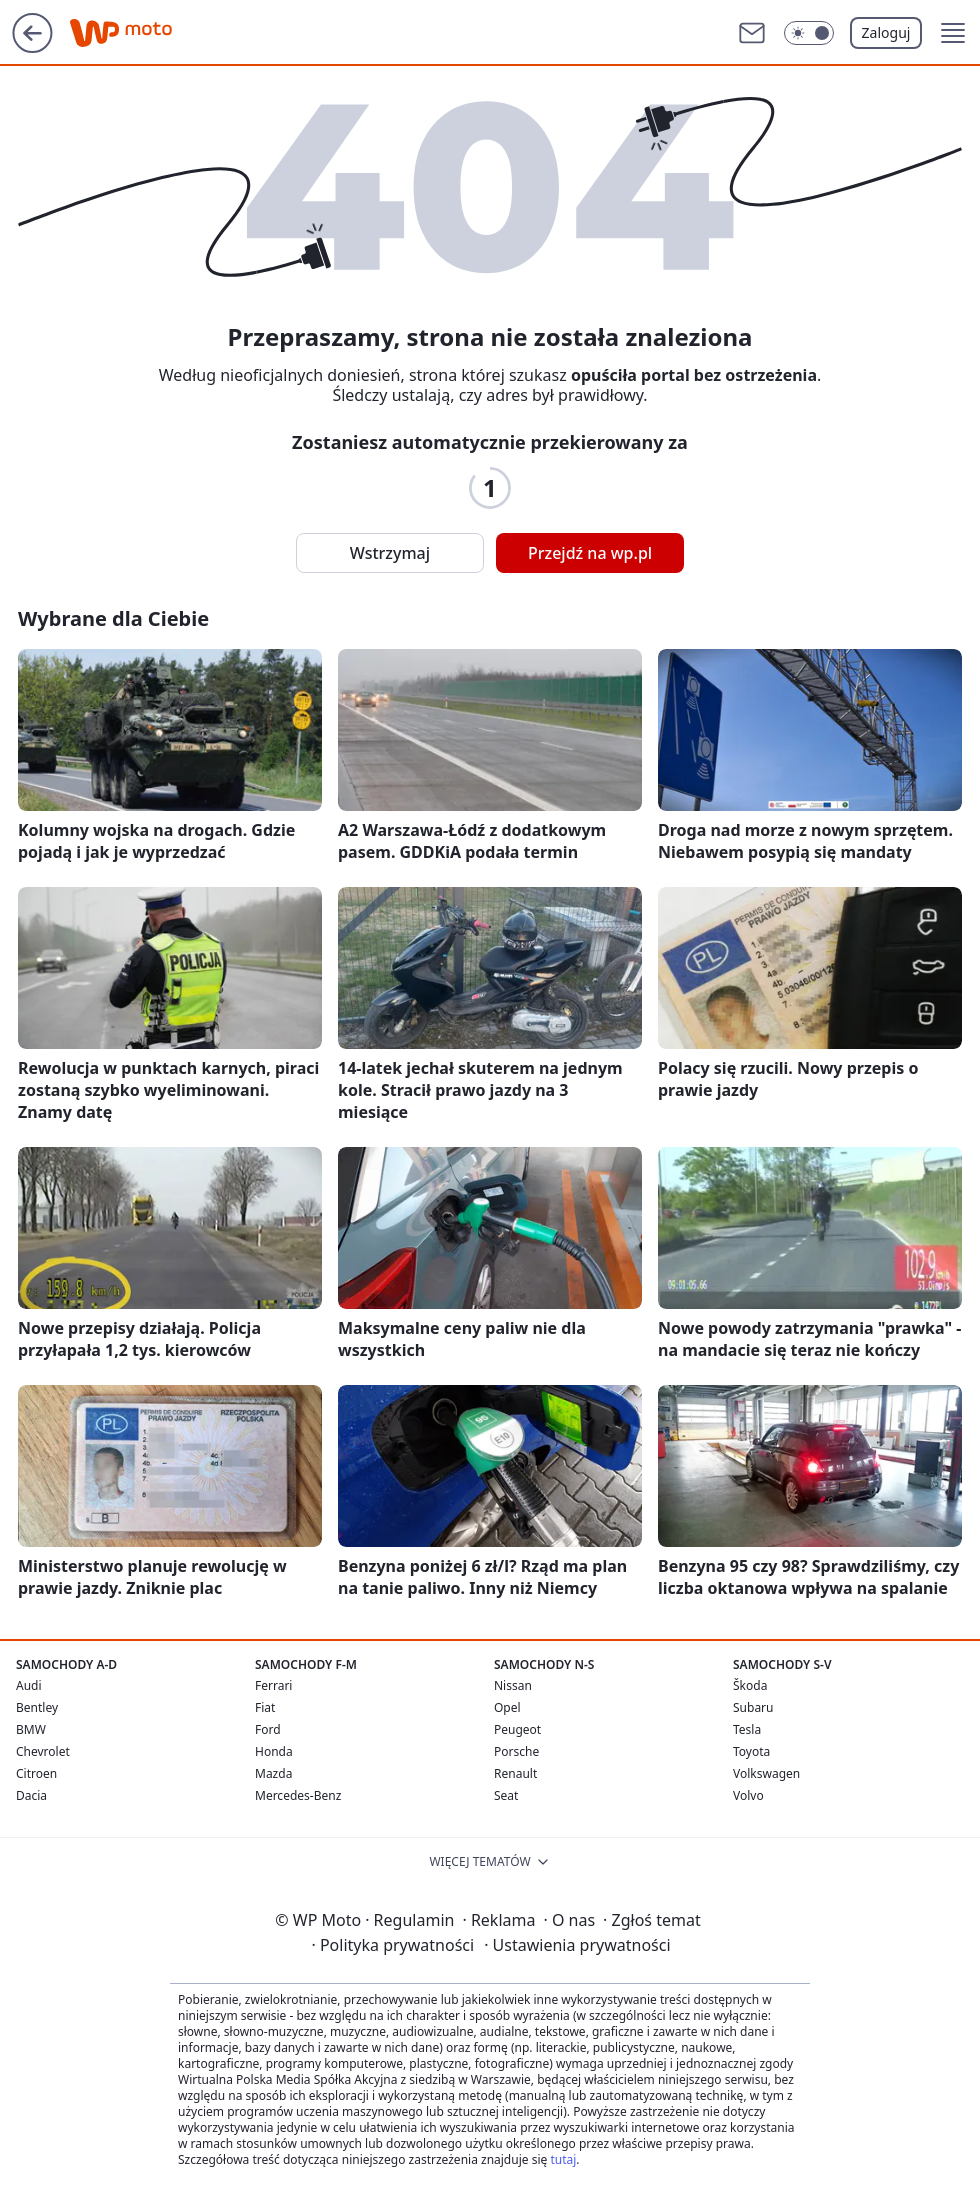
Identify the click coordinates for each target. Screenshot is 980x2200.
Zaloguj (886, 32)
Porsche (516, 1751)
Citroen (36, 1773)
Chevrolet (43, 1751)
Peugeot (517, 1729)
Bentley (37, 1707)
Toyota (751, 1751)
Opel (507, 1707)
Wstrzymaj (390, 553)
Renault (515, 1773)
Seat (506, 1795)
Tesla (747, 1729)
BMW (31, 1729)
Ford (268, 1729)
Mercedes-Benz (298, 1795)
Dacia (31, 1795)
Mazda (273, 1773)
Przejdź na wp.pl (590, 553)
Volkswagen (766, 1773)
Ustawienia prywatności (577, 1945)
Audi (29, 1685)
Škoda (750, 1685)
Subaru (753, 1707)
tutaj (563, 2159)
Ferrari (273, 1685)
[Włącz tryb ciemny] (809, 33)
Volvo (748, 1795)
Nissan (513, 1685)
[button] (953, 33)
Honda (274, 1751)
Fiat (265, 1707)
